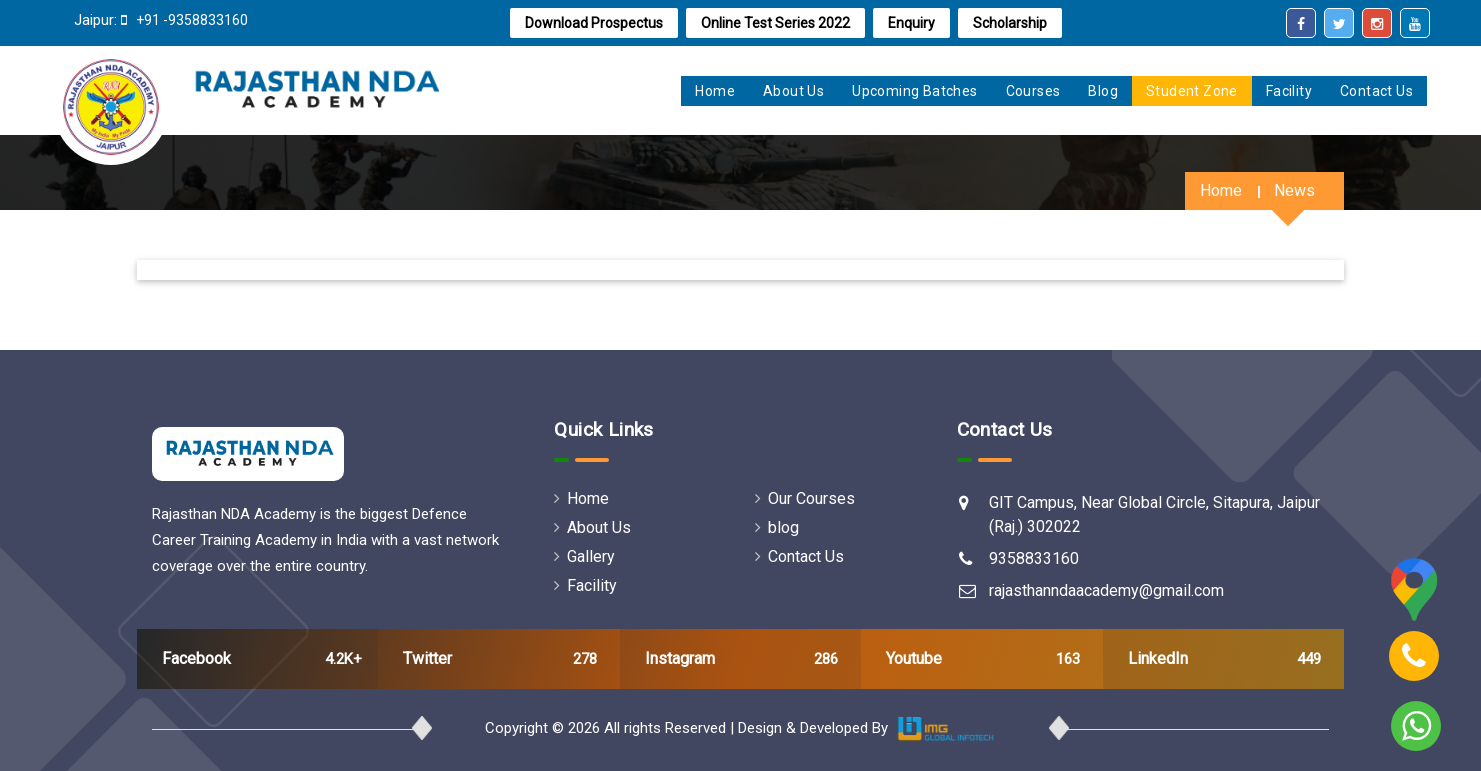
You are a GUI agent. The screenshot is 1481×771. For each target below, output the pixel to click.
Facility (1289, 91)
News (1294, 190)
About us (793, 91)
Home (1221, 190)
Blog (1103, 91)
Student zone (1192, 91)
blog (777, 527)
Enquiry (911, 23)
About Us (592, 527)
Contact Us (1376, 91)
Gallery (584, 556)
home (715, 91)
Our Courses (805, 498)
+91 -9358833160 (190, 20)
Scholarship (1010, 23)
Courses (1033, 91)
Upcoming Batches (914, 91)
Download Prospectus (594, 23)
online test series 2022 (775, 23)
